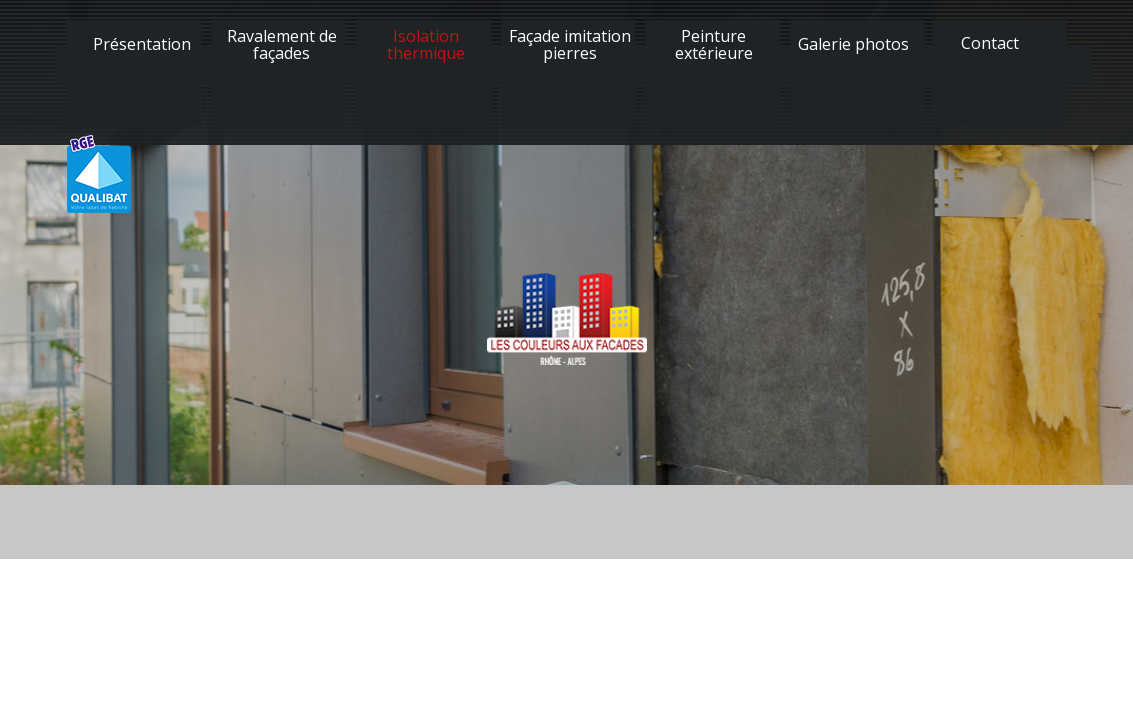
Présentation (142, 44)
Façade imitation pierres (570, 44)
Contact (990, 43)
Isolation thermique (426, 44)
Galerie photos (853, 44)
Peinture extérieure (714, 44)
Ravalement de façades (282, 44)
